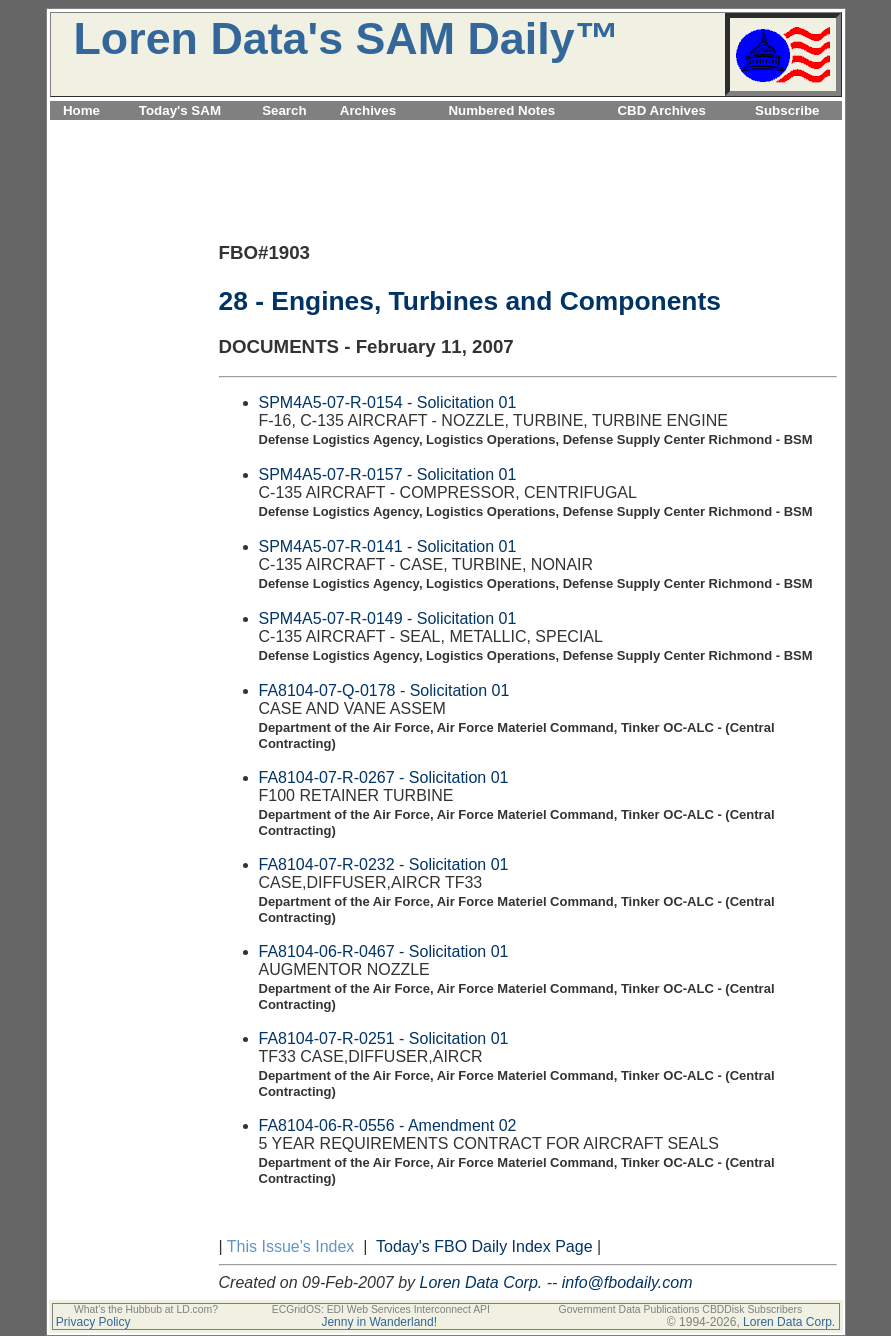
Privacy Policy (93, 1322)
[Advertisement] (446, 131)
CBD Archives (661, 110)
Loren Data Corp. (481, 1282)
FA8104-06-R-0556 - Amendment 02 (388, 1125)
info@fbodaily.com (627, 1282)
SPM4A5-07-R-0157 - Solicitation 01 (388, 474)
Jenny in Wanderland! (379, 1322)
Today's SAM (180, 110)
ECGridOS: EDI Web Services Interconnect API (381, 1309)
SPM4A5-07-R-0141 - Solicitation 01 (388, 546)
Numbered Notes (501, 110)
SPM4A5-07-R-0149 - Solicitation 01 (388, 618)
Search (284, 110)
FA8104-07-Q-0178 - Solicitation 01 (384, 690)
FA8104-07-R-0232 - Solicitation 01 (384, 864)
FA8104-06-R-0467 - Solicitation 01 (384, 951)
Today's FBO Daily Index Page (484, 1246)
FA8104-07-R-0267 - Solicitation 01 (384, 777)
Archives (368, 110)
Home (81, 110)
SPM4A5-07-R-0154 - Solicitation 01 (388, 402)
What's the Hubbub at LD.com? (146, 1309)
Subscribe (787, 110)
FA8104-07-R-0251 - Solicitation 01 (384, 1038)
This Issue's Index (291, 1246)
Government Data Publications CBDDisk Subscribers (681, 1309)
